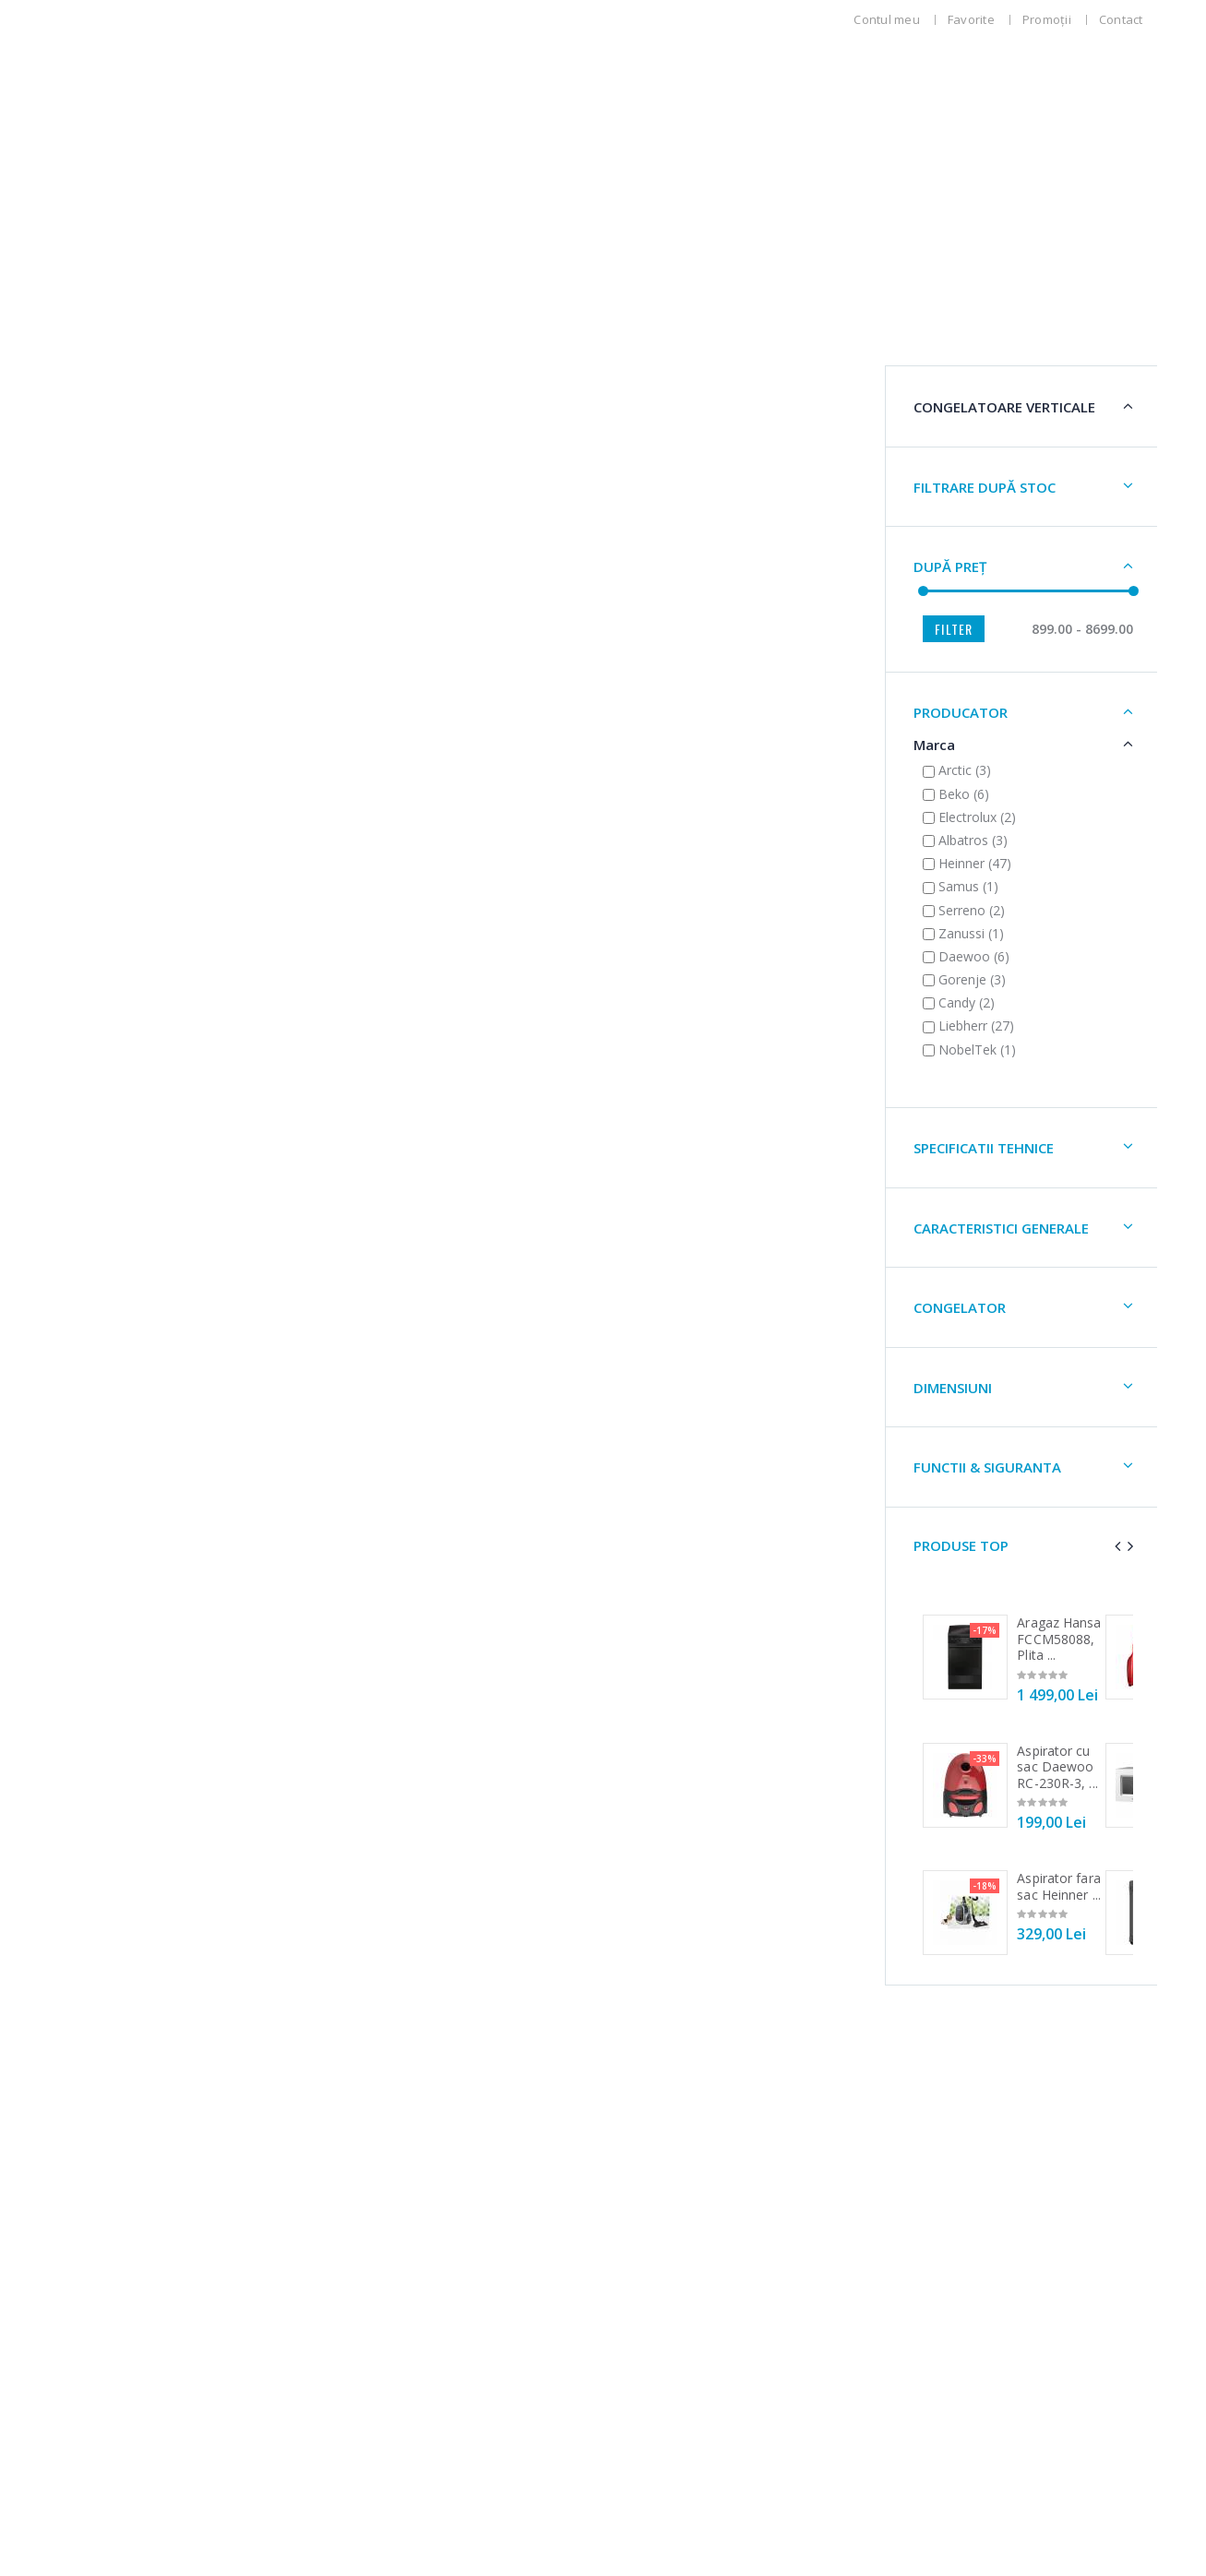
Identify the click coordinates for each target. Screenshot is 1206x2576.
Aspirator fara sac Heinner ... (238, 1903)
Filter (132, 645)
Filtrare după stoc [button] (163, 504)
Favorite (971, 19)
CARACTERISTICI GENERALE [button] (180, 1244)
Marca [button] (113, 761)
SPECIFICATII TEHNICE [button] (162, 1164)
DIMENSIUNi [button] (131, 1404)
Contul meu (887, 19)
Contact (1121, 19)
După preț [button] (128, 583)
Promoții (1046, 19)
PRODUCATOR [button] (139, 729)
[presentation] (268, 1562)
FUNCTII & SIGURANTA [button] (166, 1483)
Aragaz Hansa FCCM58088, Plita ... (238, 1655)
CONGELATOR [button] (138, 1324)
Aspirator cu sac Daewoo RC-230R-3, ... (236, 1783)
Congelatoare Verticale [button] (146, 415)
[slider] (101, 607)
